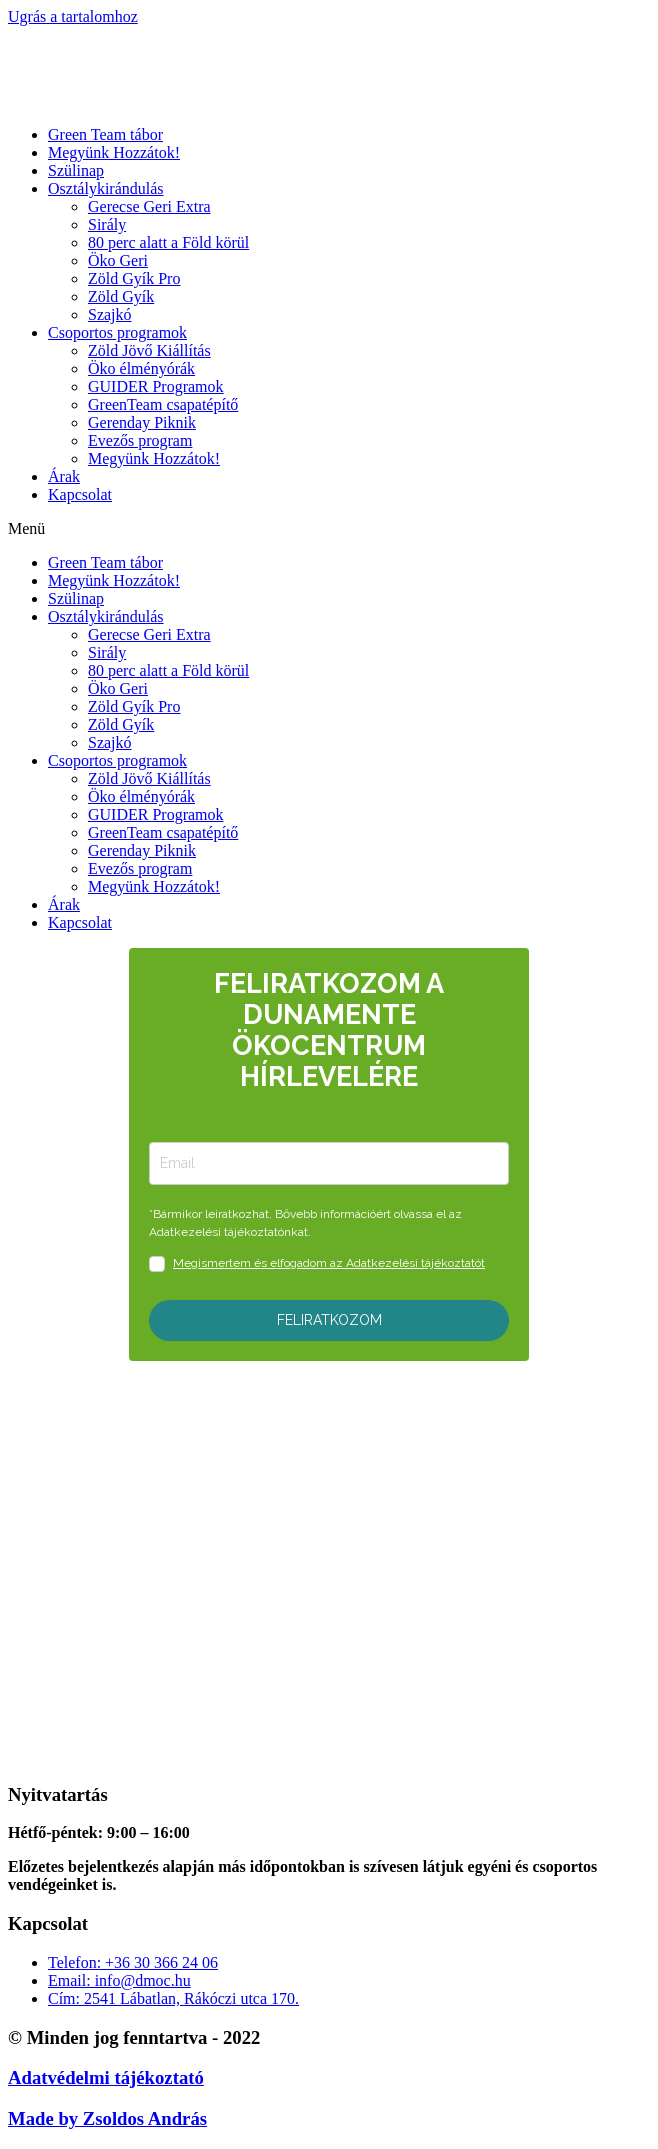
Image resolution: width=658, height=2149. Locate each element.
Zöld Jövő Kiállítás (149, 350)
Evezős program (140, 440)
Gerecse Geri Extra (149, 206)
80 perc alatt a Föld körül (168, 242)
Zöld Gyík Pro (134, 278)
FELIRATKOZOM (329, 1320)
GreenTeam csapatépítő (163, 404)
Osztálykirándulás (106, 188)
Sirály (107, 224)
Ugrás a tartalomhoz (73, 16)
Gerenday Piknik (142, 422)
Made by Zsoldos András (107, 2118)
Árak (64, 476)
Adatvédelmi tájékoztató (106, 2077)
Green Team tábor (105, 134)
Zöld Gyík (121, 296)
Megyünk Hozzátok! (114, 152)
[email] (329, 1163)
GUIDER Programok (156, 386)
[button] (329, 529)
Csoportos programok (117, 332)
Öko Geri (118, 260)
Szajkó (110, 314)
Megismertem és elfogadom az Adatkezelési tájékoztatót (329, 1263)
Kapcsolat (80, 494)
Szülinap (76, 170)
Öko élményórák (141, 368)
